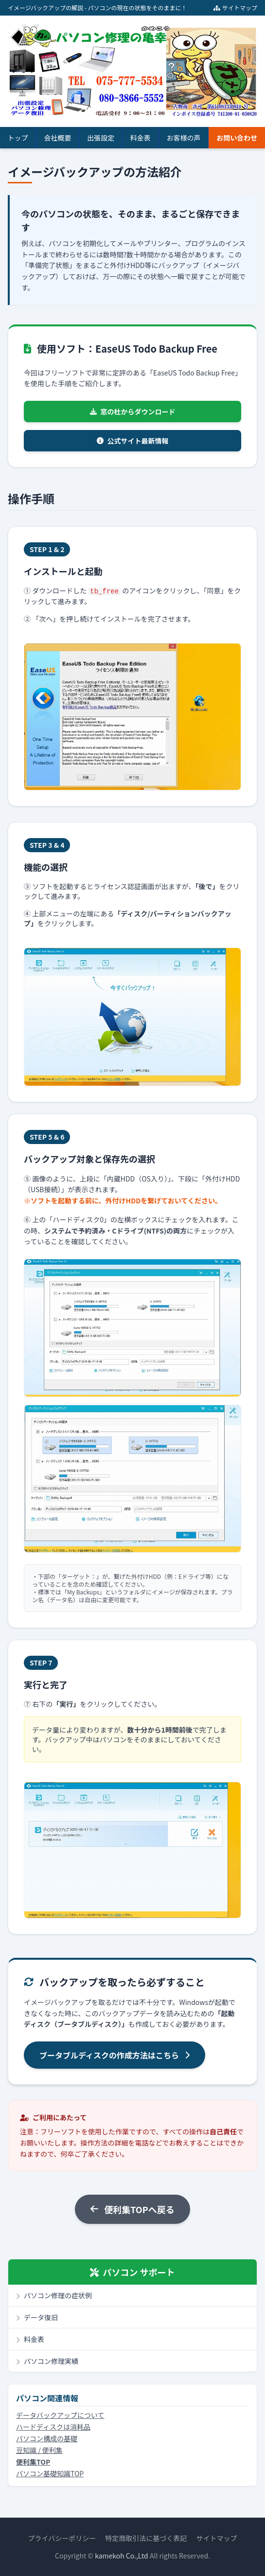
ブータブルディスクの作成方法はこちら (114, 2055)
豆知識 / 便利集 (39, 2450)
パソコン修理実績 (47, 2361)
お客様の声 (184, 138)
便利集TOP (33, 2462)
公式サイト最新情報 (133, 441)
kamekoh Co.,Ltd (121, 2555)
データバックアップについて (60, 2415)
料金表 (140, 138)
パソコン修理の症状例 (54, 2295)
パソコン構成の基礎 (46, 2438)
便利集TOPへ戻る (132, 2209)
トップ (18, 138)
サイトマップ (235, 8)
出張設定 (100, 138)
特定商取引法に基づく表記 (146, 2538)
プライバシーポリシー (62, 2538)
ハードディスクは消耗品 (53, 2427)
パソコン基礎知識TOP (50, 2473)
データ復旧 (37, 2317)
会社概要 (57, 138)
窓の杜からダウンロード (133, 411)
